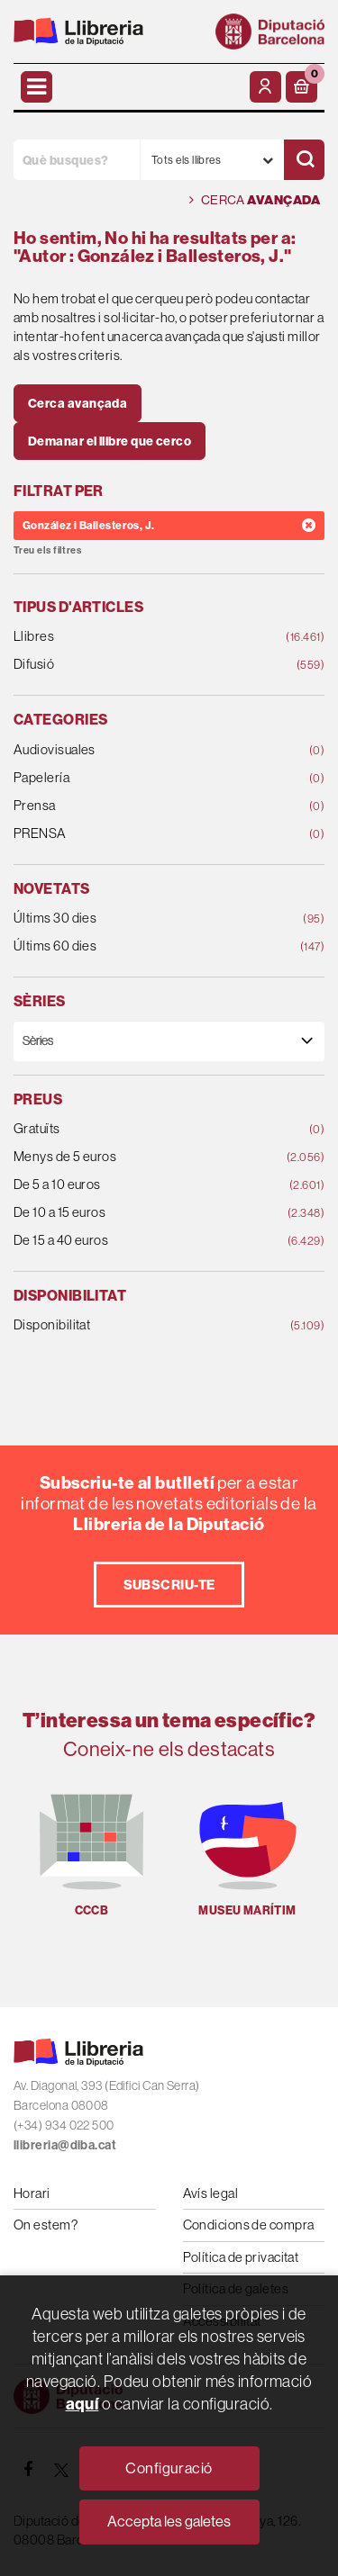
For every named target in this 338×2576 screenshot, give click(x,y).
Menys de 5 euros (141, 1157)
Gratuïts (141, 1129)
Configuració (168, 2468)
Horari (32, 2193)
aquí (82, 2403)
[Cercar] (304, 160)
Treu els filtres (47, 550)
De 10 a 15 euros (141, 1212)
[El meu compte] (265, 87)
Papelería (141, 778)
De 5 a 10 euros (141, 1185)
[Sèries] (169, 1041)
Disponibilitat (141, 1325)
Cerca (254, 200)
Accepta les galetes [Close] (169, 2521)
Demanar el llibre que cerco (109, 441)
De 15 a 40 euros (141, 1240)
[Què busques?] (77, 160)
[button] (301, 87)
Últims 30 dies (141, 918)
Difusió (141, 664)
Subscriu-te (169, 1584)
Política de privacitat (241, 2256)
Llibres (141, 636)
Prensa (141, 806)
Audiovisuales (141, 750)
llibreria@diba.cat (65, 2145)
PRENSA (141, 834)
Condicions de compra (249, 2224)
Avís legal (211, 2193)
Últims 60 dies (141, 946)
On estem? (46, 2224)
